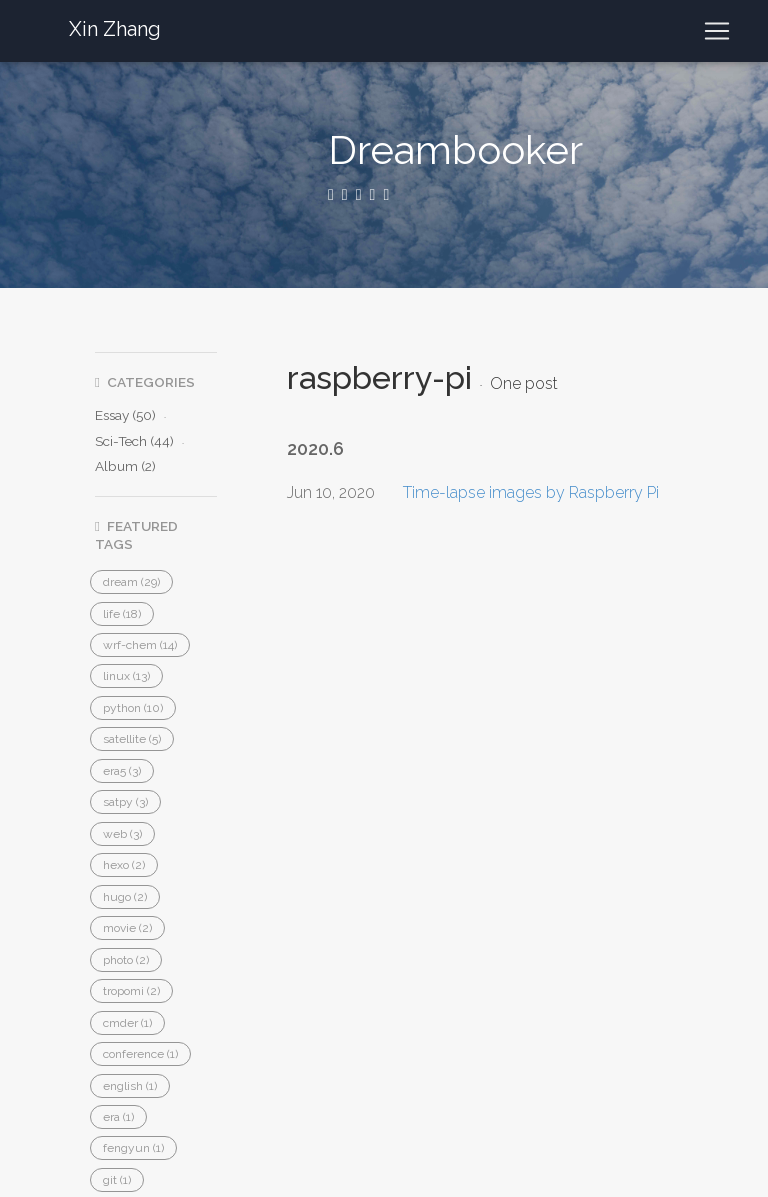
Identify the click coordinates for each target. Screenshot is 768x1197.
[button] (131, 582)
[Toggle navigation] (717, 31)
